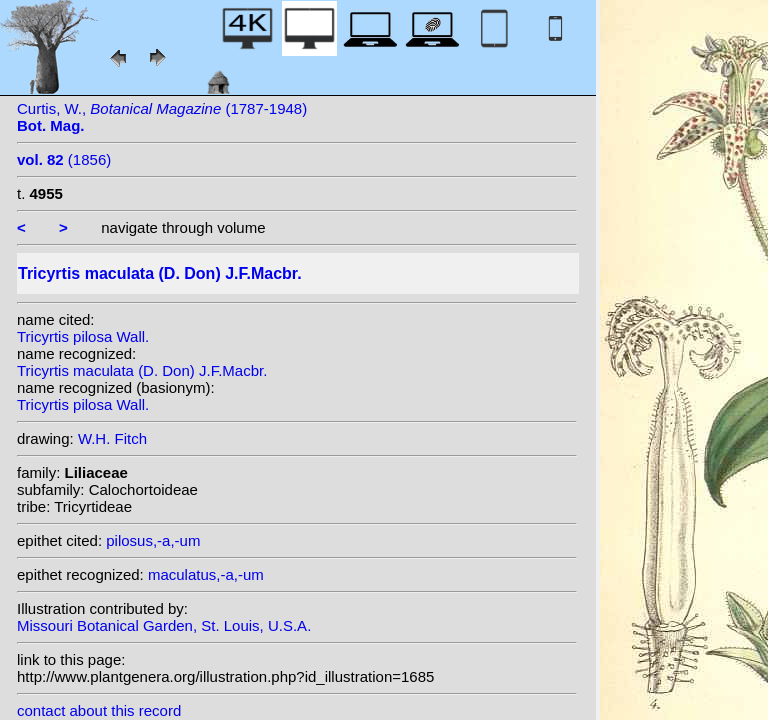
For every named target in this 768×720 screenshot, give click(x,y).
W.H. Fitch (112, 438)
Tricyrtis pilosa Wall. (83, 336)
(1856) (64, 159)
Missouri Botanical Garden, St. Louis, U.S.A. (164, 625)
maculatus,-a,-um (206, 574)
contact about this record (99, 710)
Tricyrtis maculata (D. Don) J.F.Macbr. (142, 370)
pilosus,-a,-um (153, 540)
